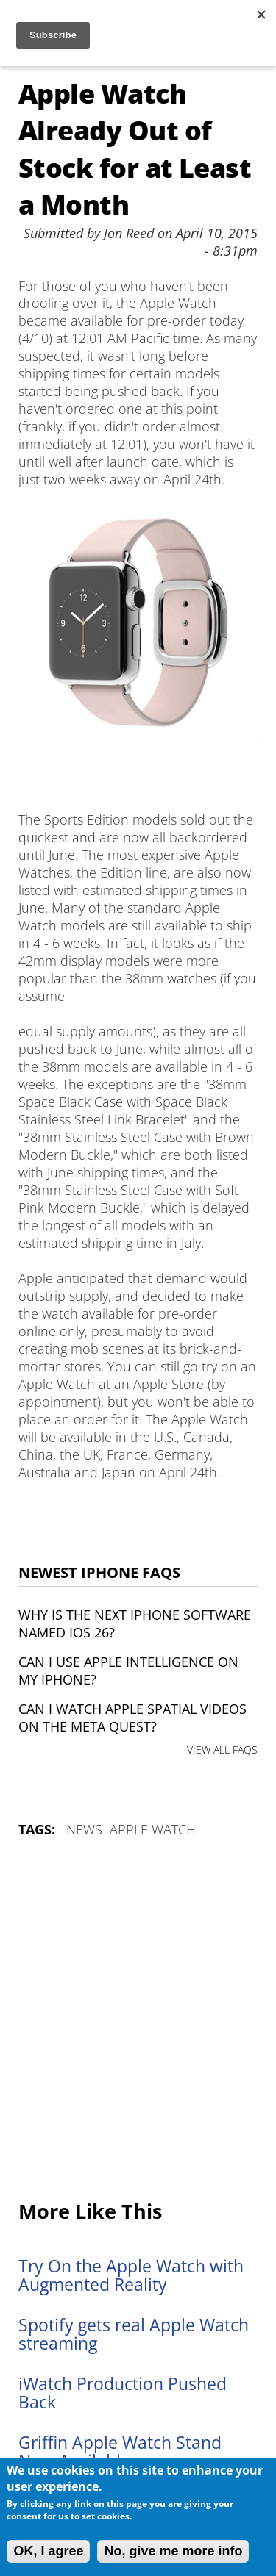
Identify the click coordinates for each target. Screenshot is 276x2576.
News (84, 1829)
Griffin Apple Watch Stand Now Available (120, 2451)
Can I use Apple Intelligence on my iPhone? (128, 1670)
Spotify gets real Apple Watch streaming (133, 2334)
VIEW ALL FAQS (222, 1750)
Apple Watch (153, 1829)
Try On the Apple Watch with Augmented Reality (131, 2275)
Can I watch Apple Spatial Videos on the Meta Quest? (132, 1717)
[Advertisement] (138, 2020)
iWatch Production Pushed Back (122, 2393)
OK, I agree (48, 2551)
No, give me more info (173, 2551)
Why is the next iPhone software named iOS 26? (134, 1623)
